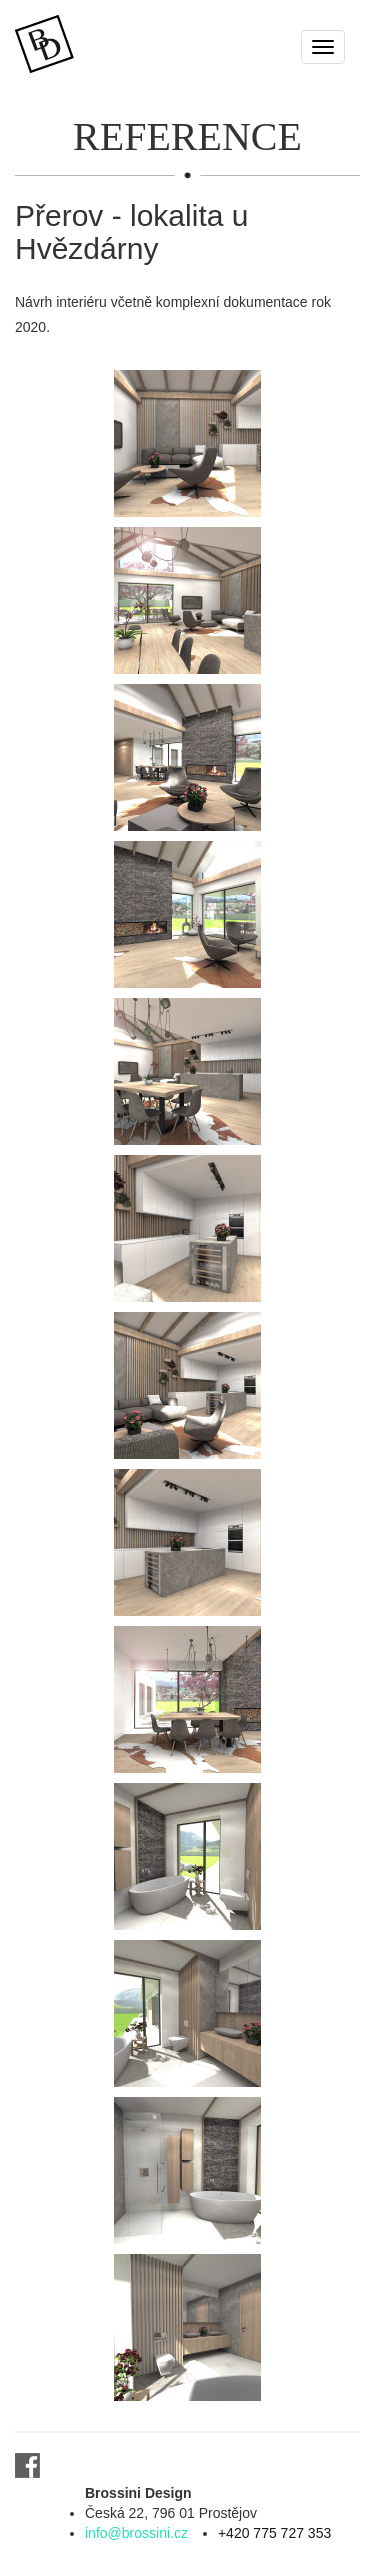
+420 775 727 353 (274, 2533)
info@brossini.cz (136, 2533)
